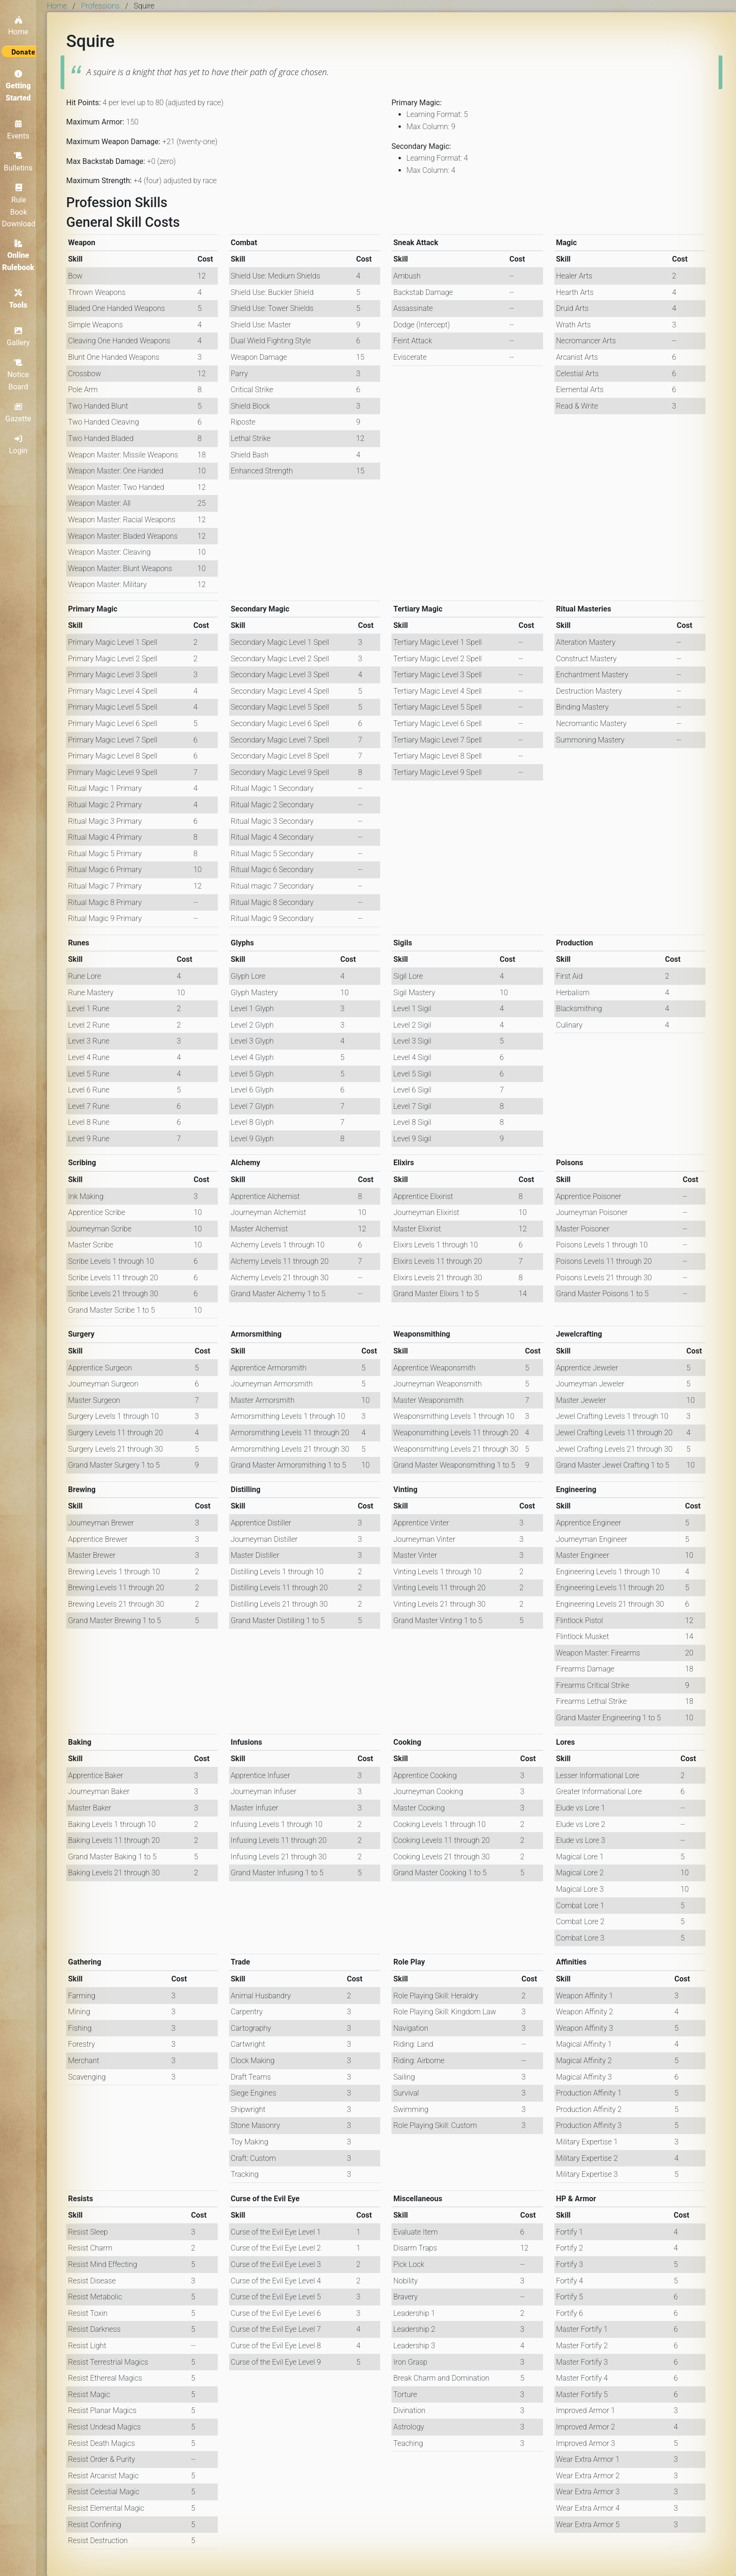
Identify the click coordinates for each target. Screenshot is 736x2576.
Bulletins (23, 156)
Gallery (23, 320)
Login (23, 428)
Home (23, 19)
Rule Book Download (23, 194)
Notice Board (24, 358)
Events (23, 124)
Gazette (24, 397)
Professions (100, 5)
